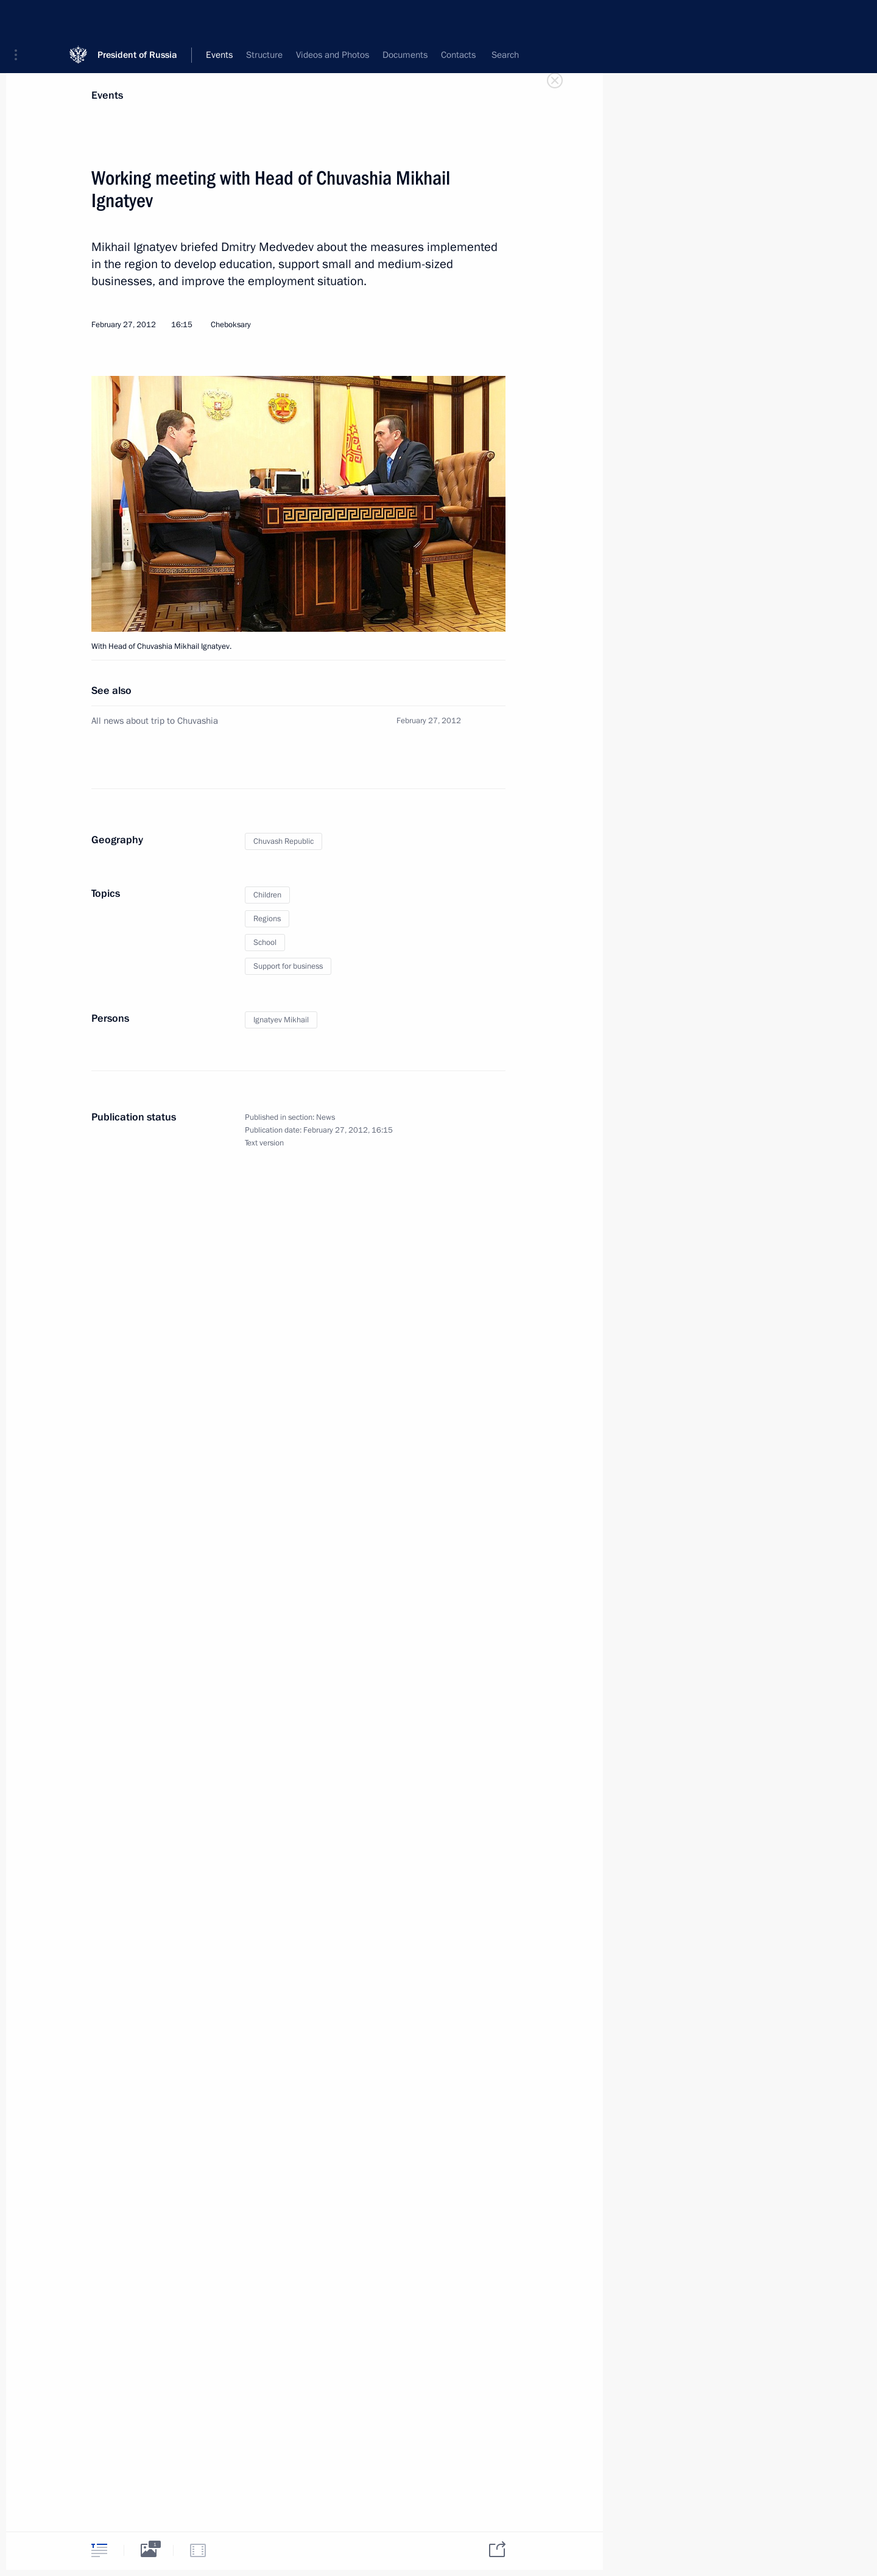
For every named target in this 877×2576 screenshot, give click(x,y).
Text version (264, 1143)
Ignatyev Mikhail (281, 1019)
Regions (267, 918)
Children (267, 895)
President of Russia (137, 18)
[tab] (99, 2550)
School (264, 942)
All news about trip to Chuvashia (154, 721)
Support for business (288, 966)
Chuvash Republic (283, 841)
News (325, 1117)
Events (107, 95)
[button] (20, 18)
